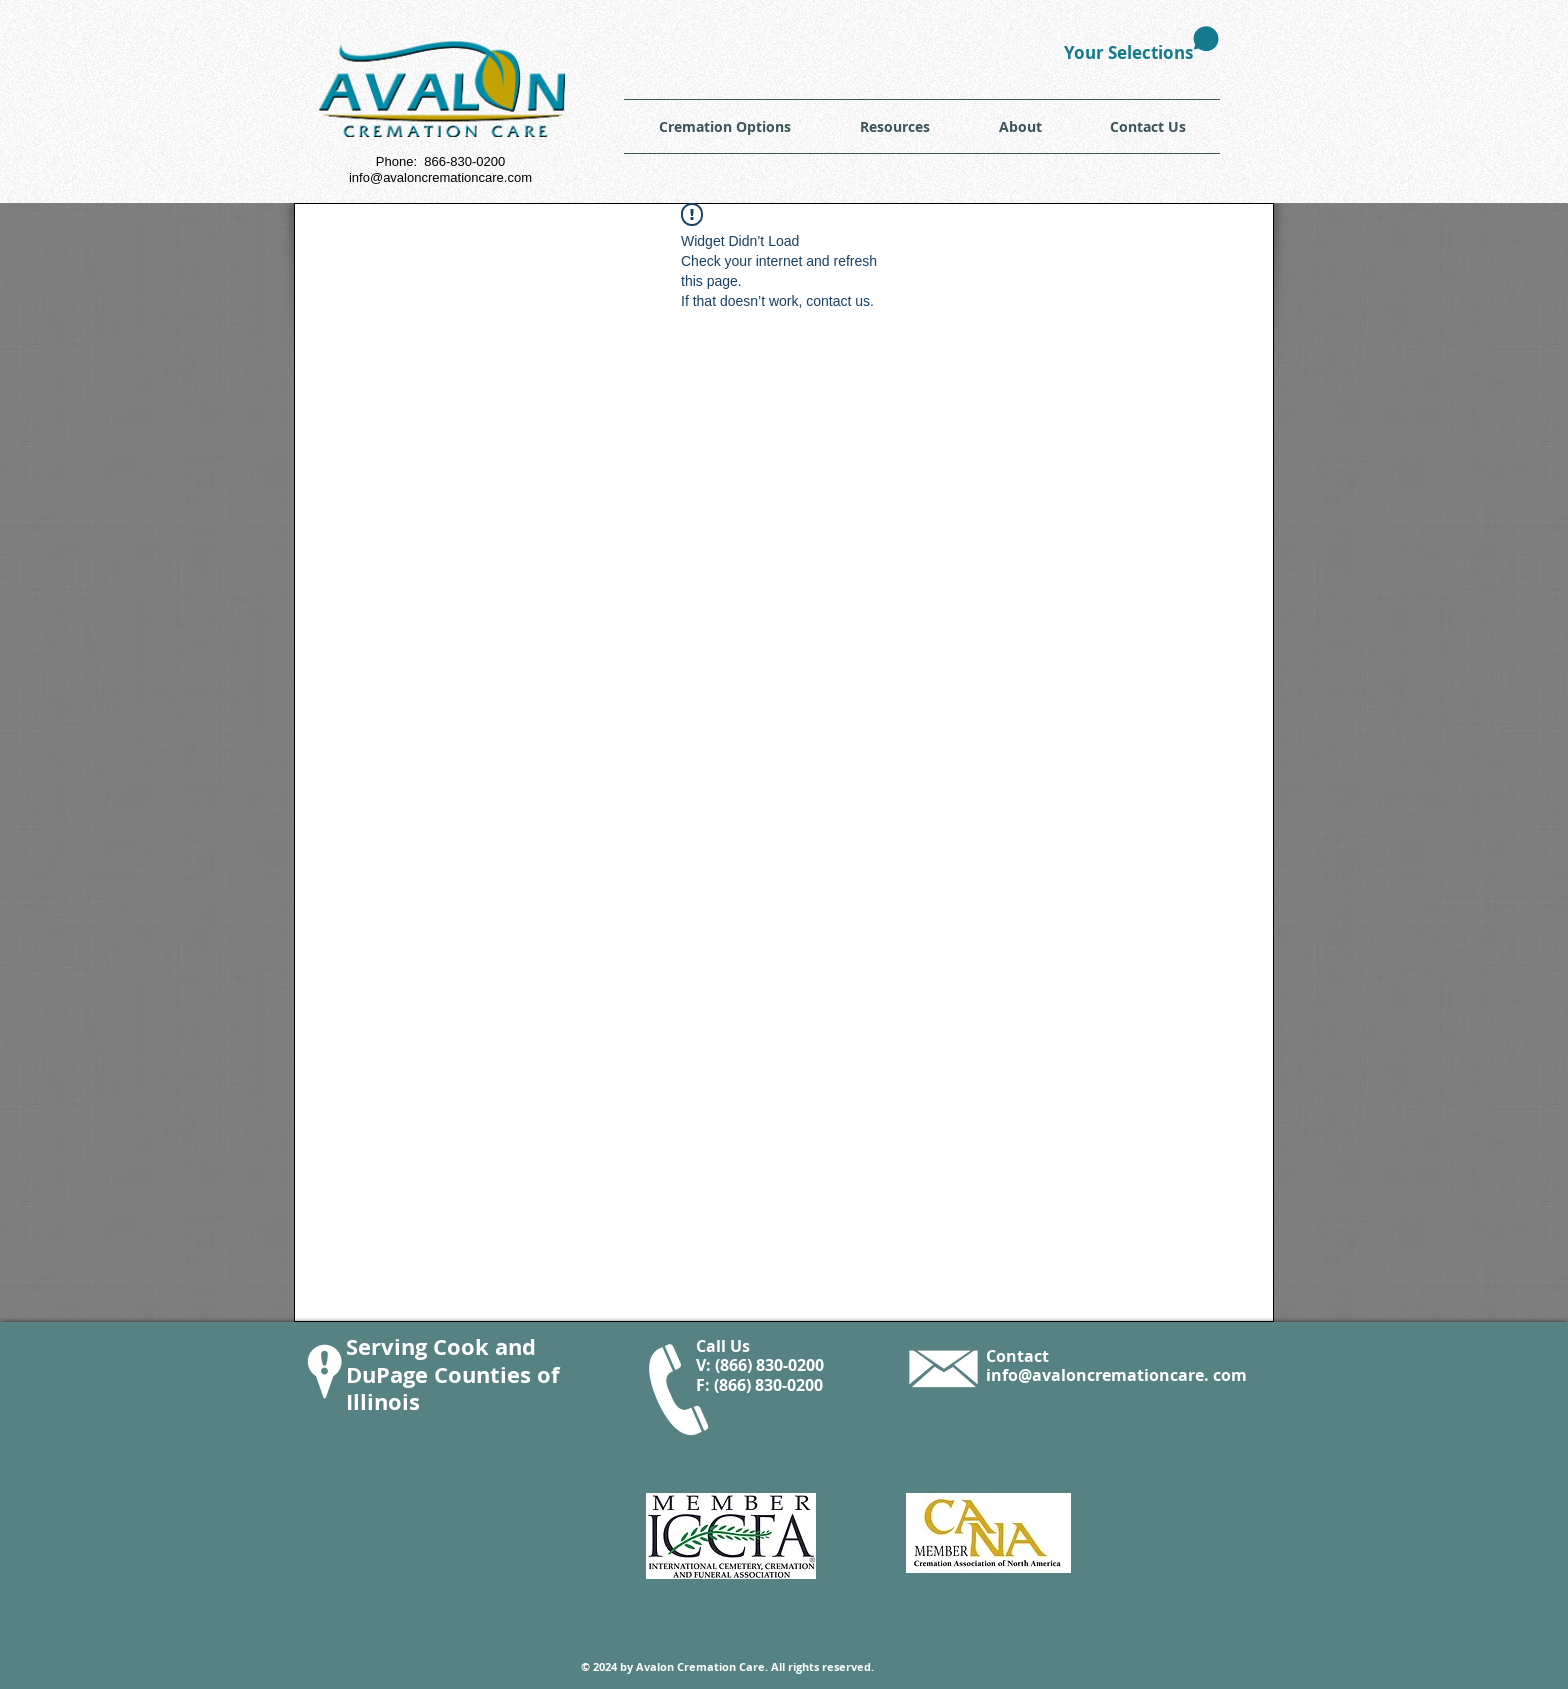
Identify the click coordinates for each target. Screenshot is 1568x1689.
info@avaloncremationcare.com (440, 177)
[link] (1141, 44)
